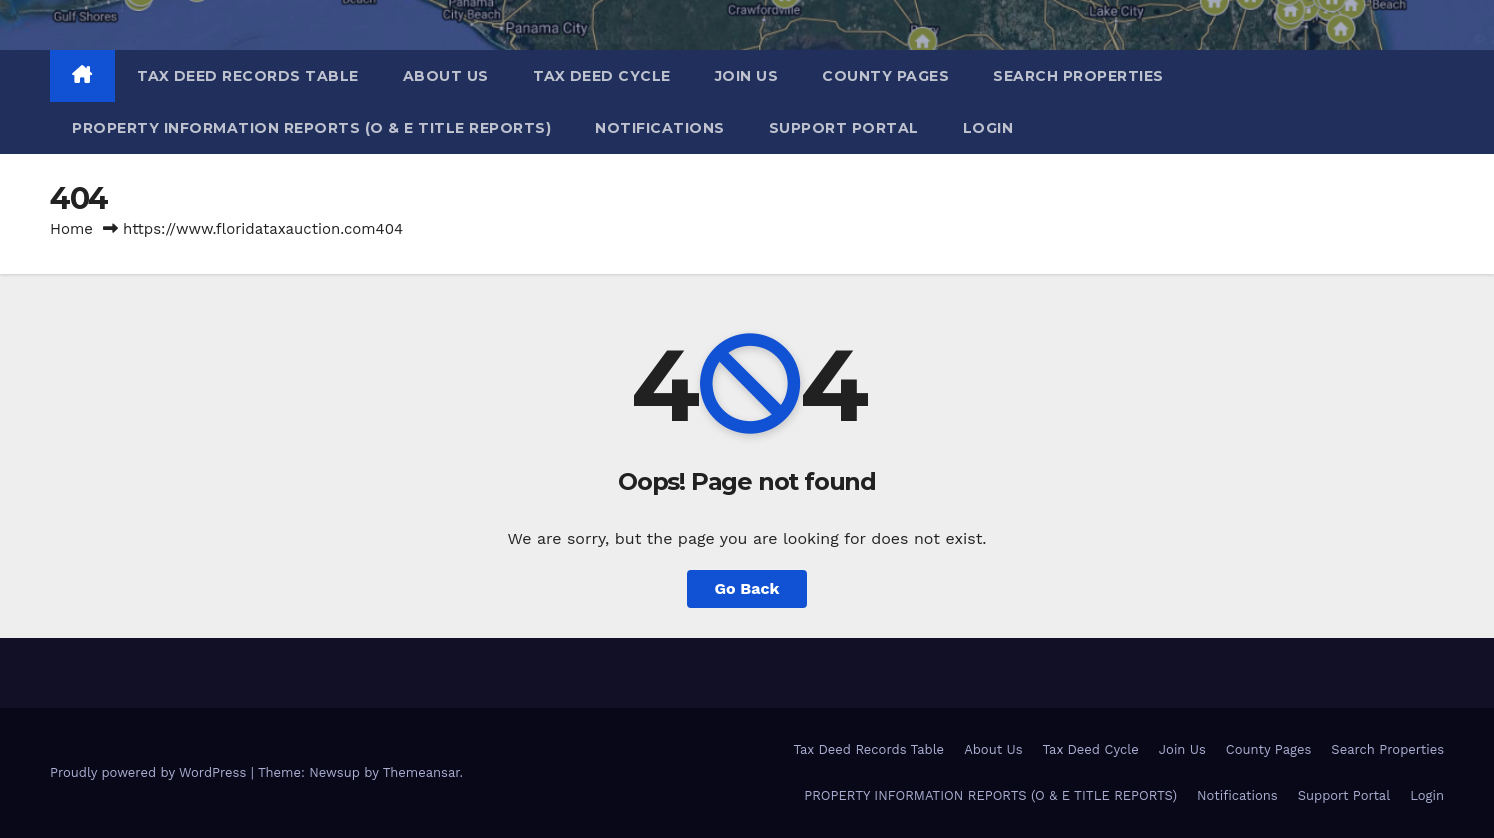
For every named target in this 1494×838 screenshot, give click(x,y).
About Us (446, 76)
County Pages (885, 76)
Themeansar (421, 772)
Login (988, 128)
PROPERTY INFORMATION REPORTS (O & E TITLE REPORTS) (311, 128)
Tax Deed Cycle (602, 76)
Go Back (747, 588)
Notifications (660, 128)
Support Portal (844, 128)
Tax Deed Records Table (248, 76)
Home (71, 229)
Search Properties (1078, 76)
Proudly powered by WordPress (150, 772)
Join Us (747, 76)
